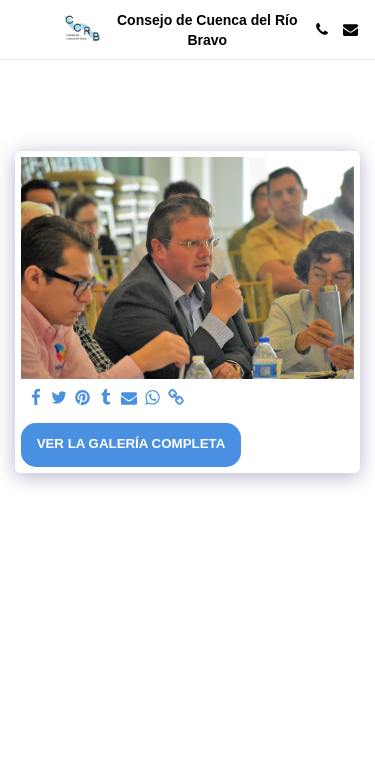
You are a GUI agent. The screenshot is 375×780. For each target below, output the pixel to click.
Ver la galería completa (131, 443)
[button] (22, 29)
